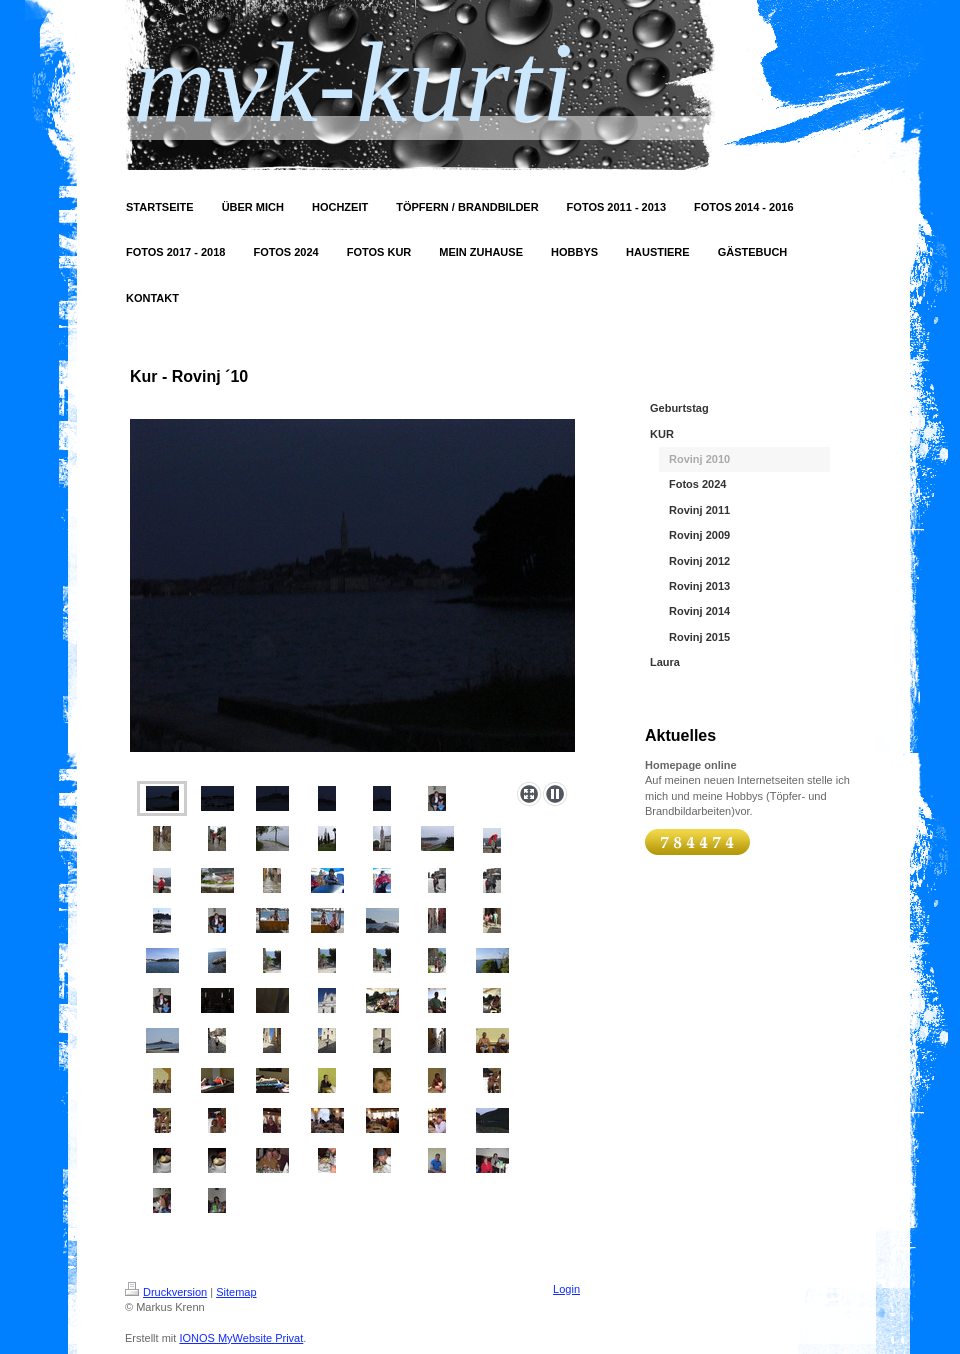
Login (566, 1289)
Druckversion (166, 1292)
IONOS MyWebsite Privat (241, 1338)
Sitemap (236, 1292)
